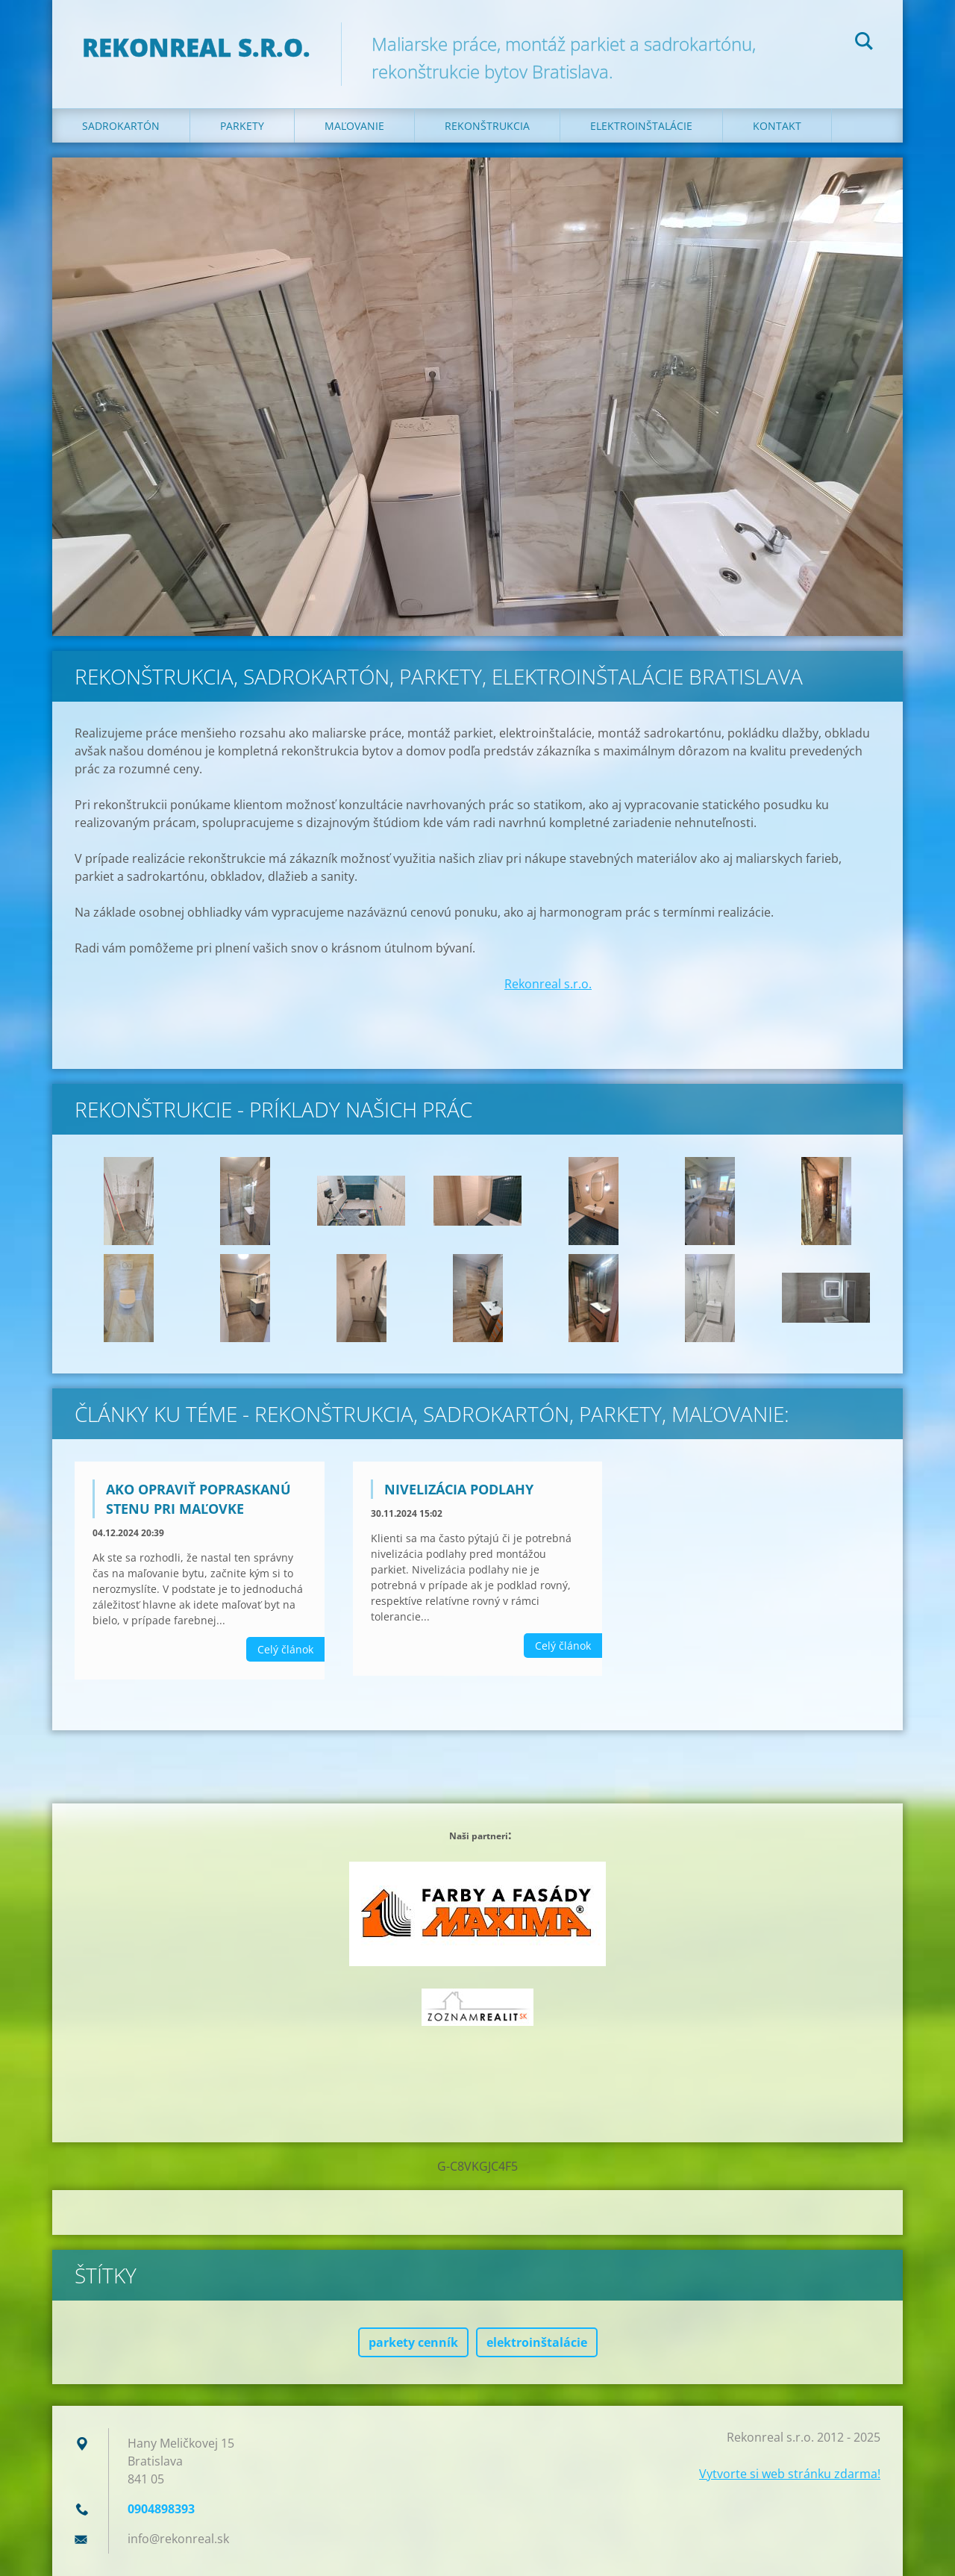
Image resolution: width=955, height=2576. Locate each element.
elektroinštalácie (536, 2342)
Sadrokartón (121, 126)
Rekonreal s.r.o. (548, 984)
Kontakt (777, 126)
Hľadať (864, 43)
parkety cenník (413, 2342)
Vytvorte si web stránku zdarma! (789, 2474)
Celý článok (285, 1649)
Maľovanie (354, 126)
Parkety (242, 126)
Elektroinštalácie (641, 126)
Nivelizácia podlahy (458, 1489)
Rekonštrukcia (487, 126)
